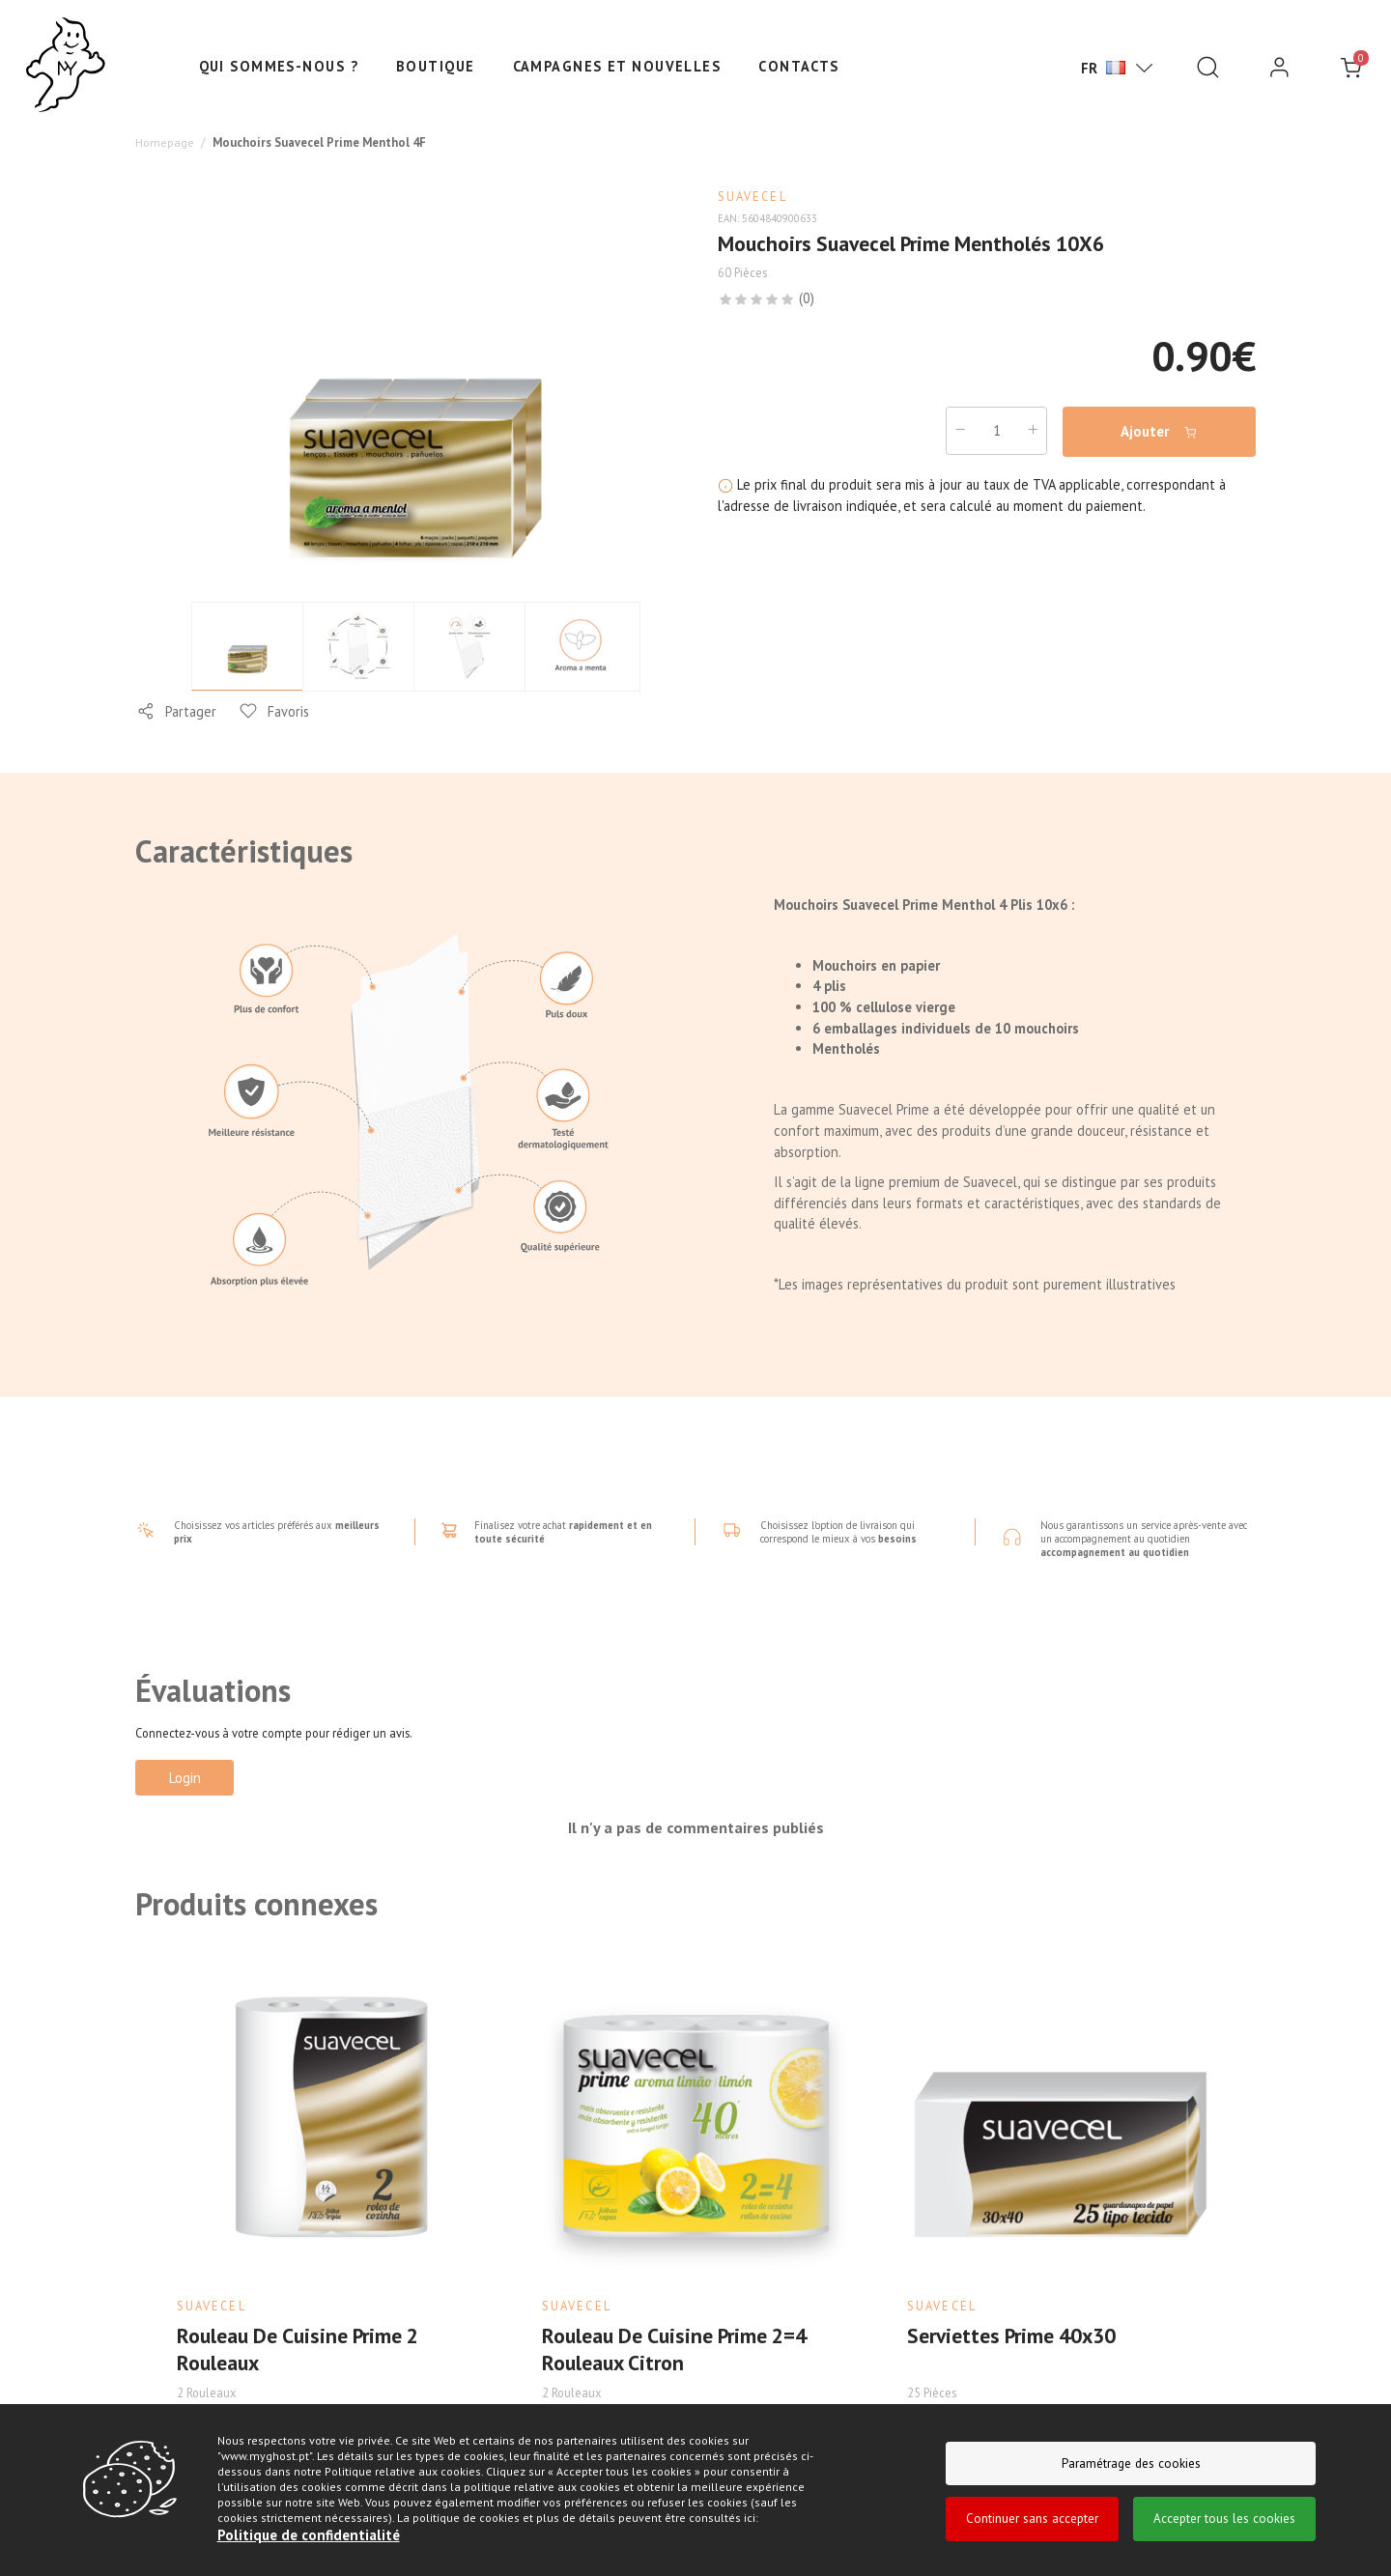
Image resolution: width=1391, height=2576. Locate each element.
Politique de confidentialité (305, 2536)
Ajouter (1159, 429)
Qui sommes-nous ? (278, 66)
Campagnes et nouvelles (617, 66)
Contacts (798, 66)
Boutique (435, 66)
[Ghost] (65, 65)
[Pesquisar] (1208, 68)
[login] (1279, 68)
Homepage (164, 141)
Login (185, 1776)
